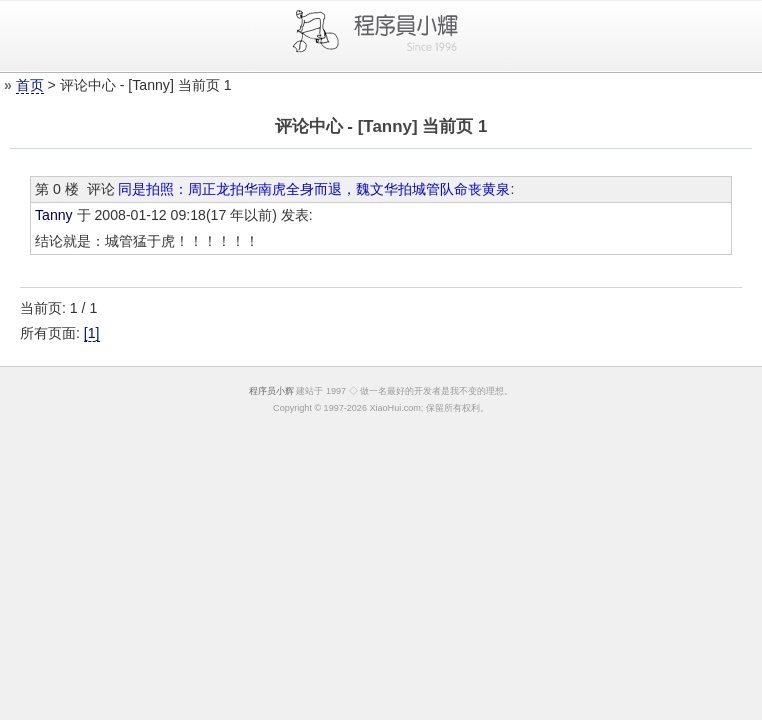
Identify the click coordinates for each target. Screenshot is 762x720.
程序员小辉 (271, 391)
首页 (30, 85)
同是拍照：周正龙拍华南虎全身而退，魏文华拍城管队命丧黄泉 (314, 189)
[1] (92, 333)
